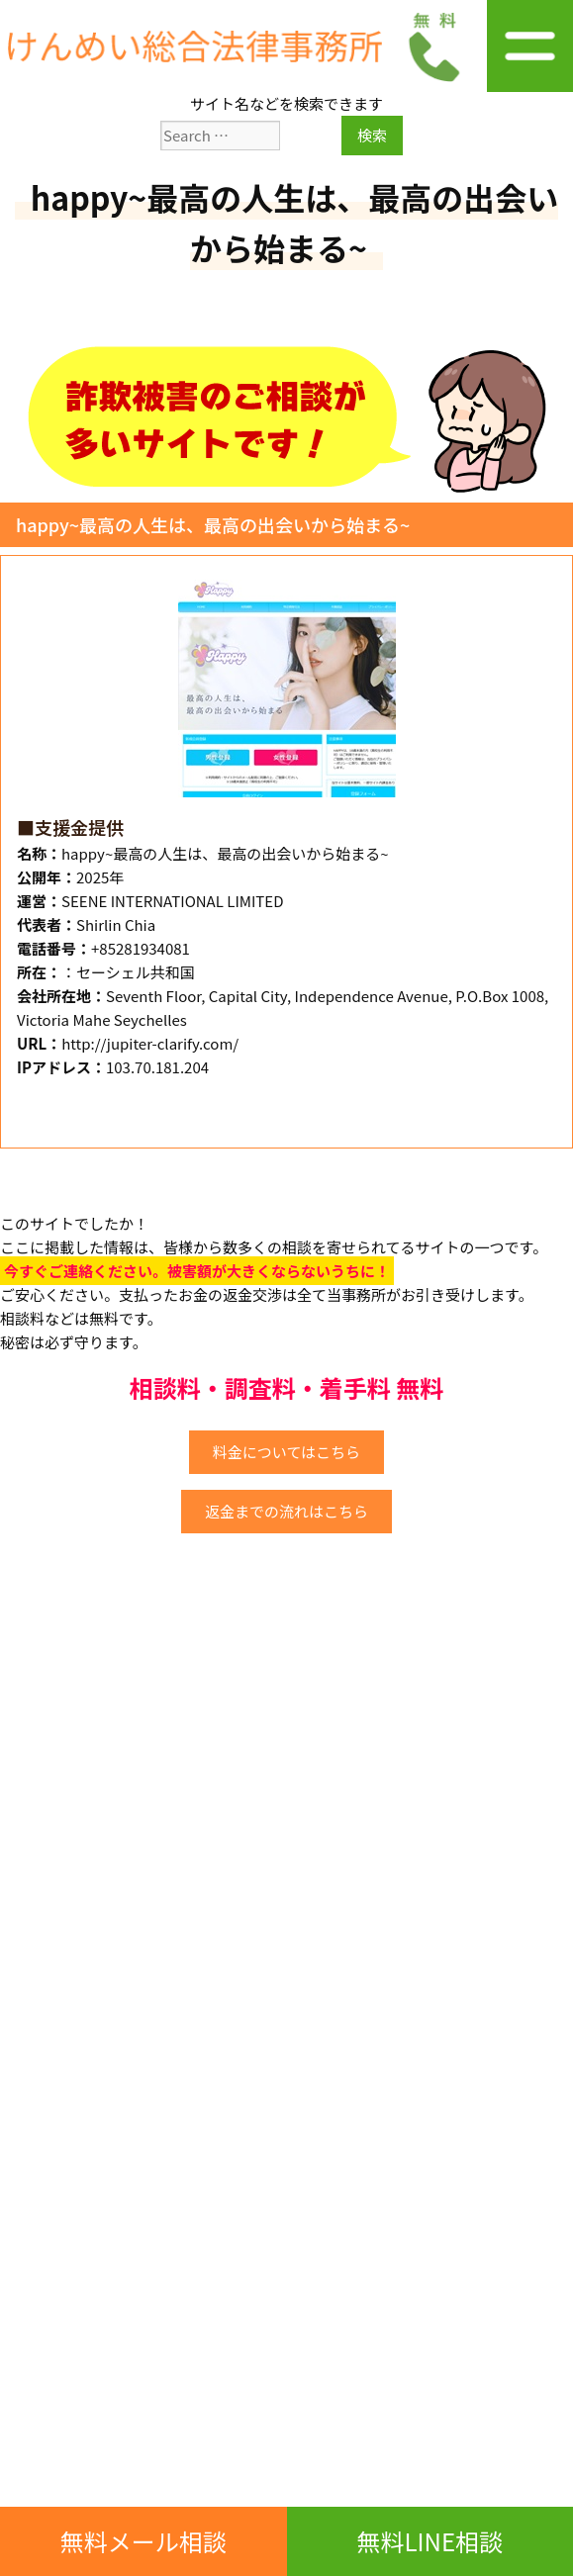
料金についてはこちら (286, 1451)
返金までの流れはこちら (286, 1511)
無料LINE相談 (429, 2541)
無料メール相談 (143, 2541)
